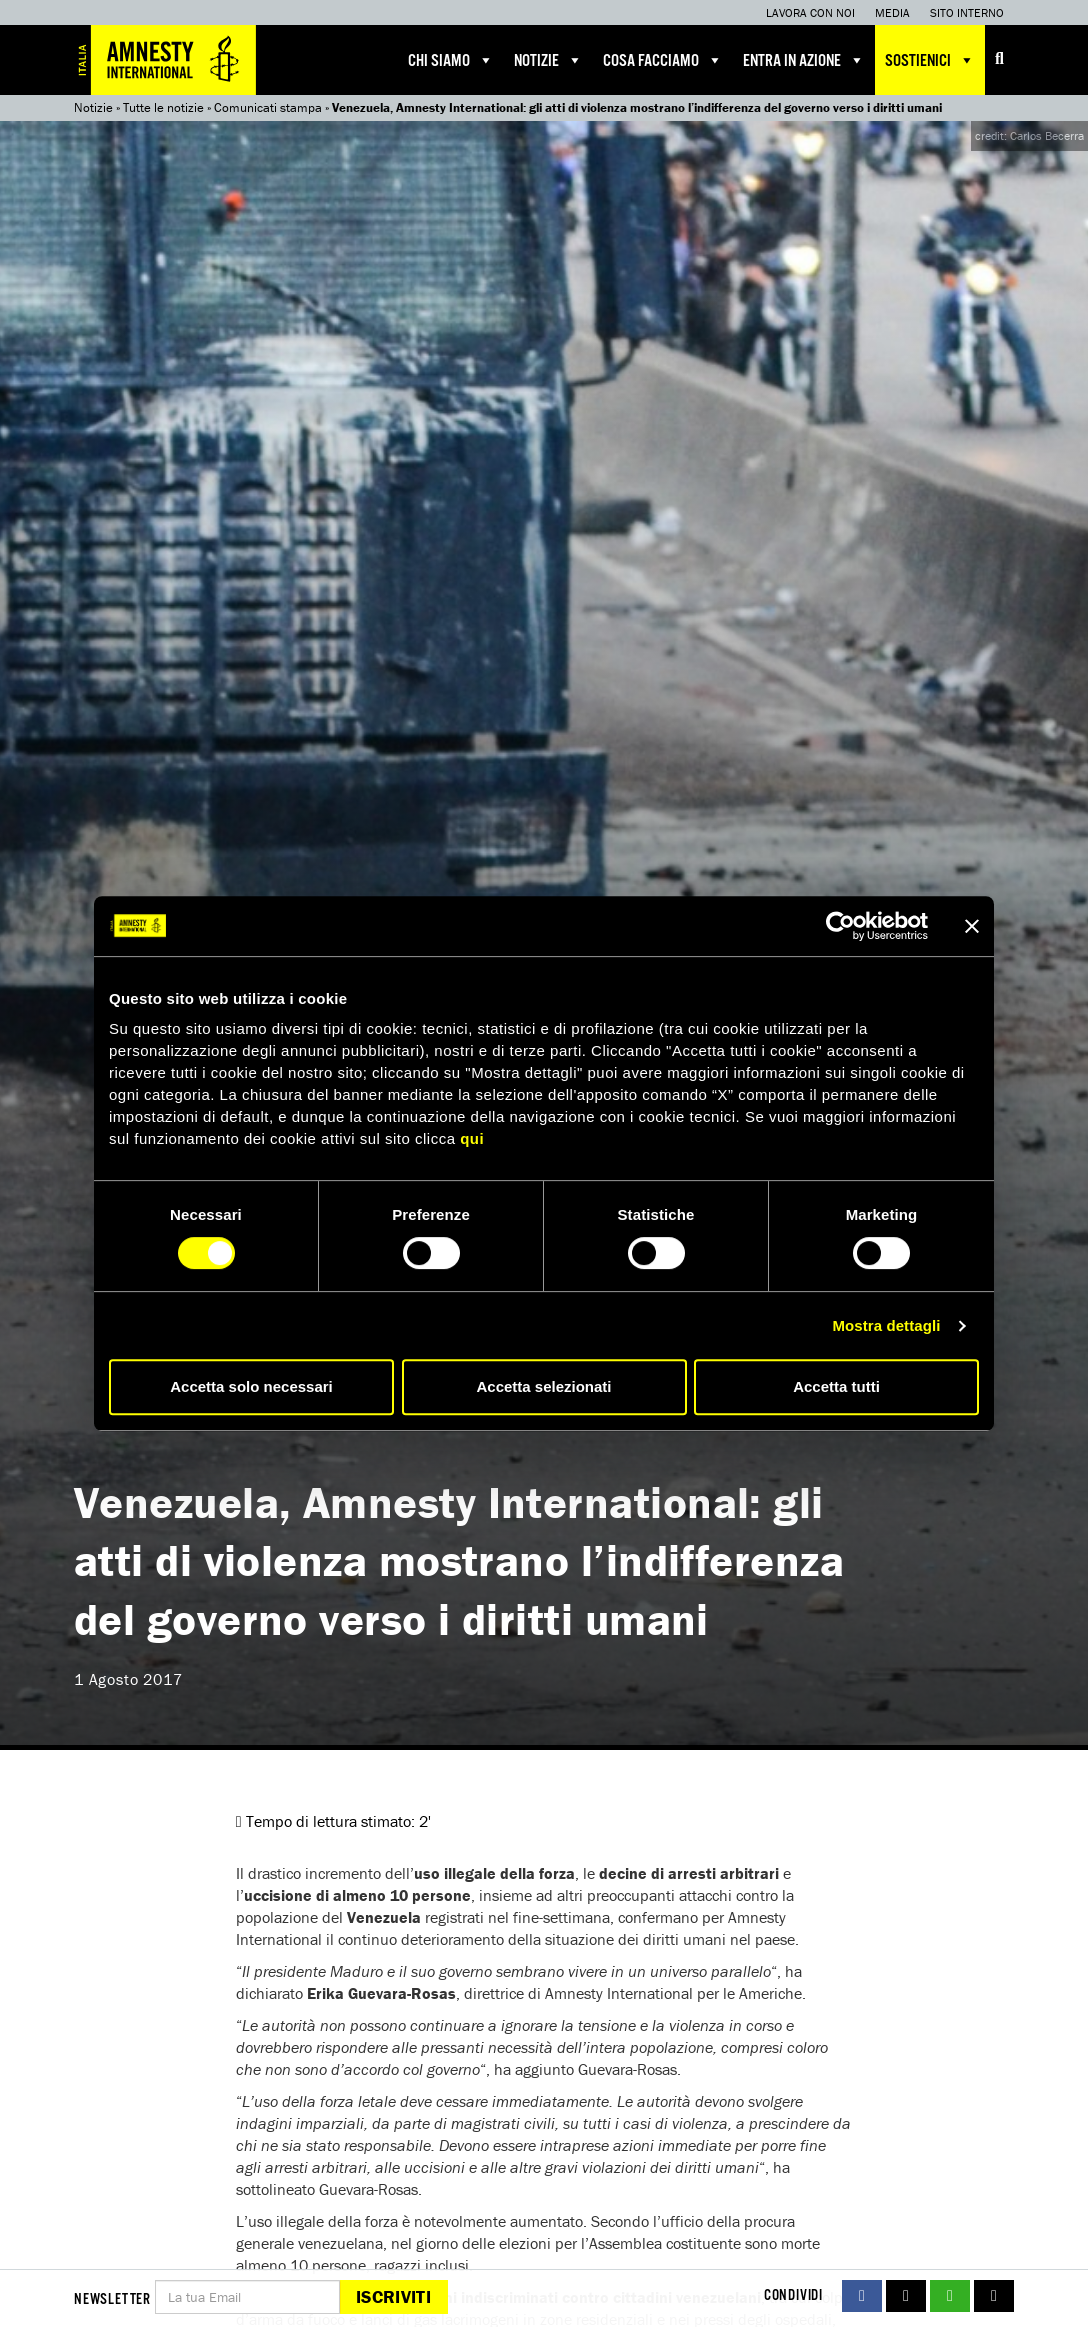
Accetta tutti (836, 1386)
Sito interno (967, 12)
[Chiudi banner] (972, 926)
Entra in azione (804, 60)
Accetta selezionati (543, 1386)
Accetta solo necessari (251, 1386)
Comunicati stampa (268, 107)
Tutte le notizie (163, 107)
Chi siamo (451, 60)
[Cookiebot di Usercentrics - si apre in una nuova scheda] (840, 926)
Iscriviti (393, 2296)
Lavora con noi (810, 12)
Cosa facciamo (663, 60)
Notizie (548, 60)
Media (892, 12)
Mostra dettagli (886, 1325)
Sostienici (930, 60)
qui (472, 1138)
